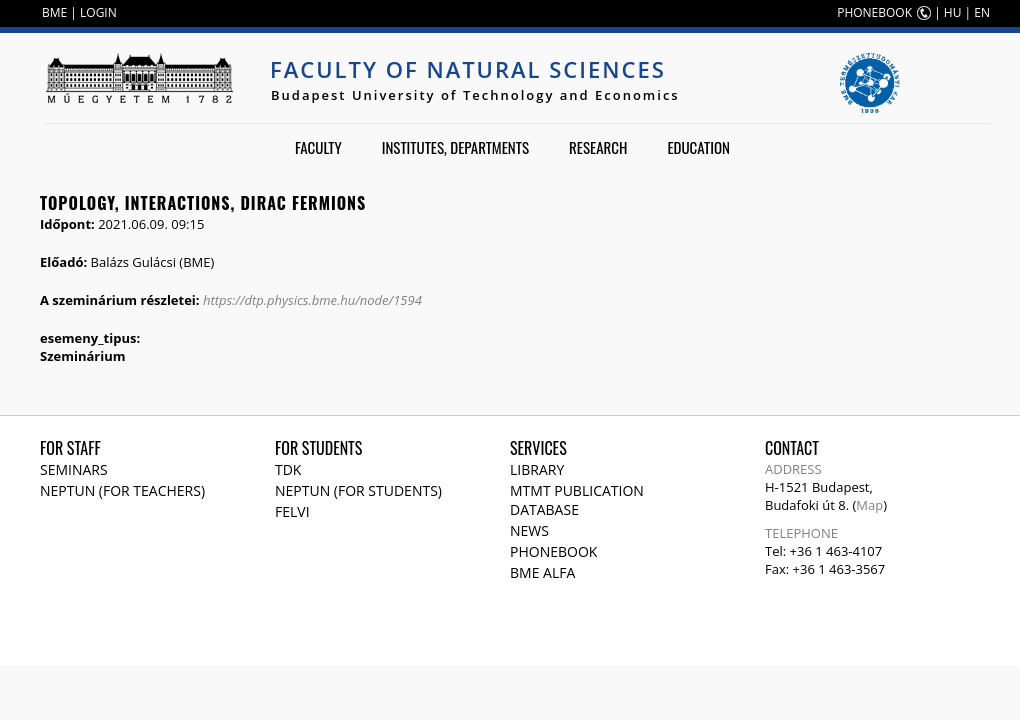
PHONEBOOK (874, 12)
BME (54, 12)
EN (982, 12)
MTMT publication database (577, 500)
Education (698, 147)
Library (537, 469)
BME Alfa (542, 572)
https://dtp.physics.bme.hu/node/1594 (312, 300)
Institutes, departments (455, 147)
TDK (288, 469)
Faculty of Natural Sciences (468, 69)
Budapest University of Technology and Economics (475, 95)
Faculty (318, 147)
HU (953, 12)
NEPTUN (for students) (358, 490)
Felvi (292, 511)
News (529, 530)
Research (598, 147)
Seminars (74, 469)
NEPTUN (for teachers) (122, 490)
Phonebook (553, 551)
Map (869, 505)
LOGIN (98, 12)
